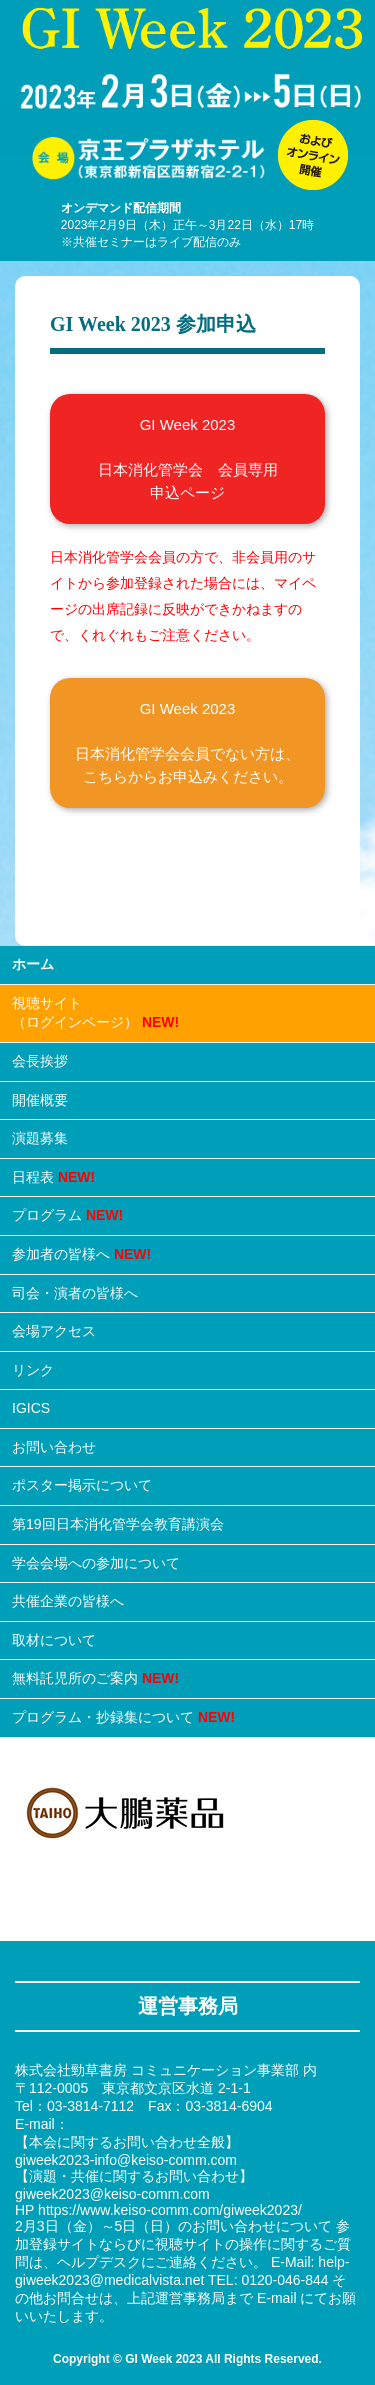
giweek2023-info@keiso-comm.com (126, 2160)
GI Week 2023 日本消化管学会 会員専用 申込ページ (188, 458)
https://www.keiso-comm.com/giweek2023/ (170, 2210)
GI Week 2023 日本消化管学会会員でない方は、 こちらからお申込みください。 (187, 742)
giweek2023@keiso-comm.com (112, 2194)
